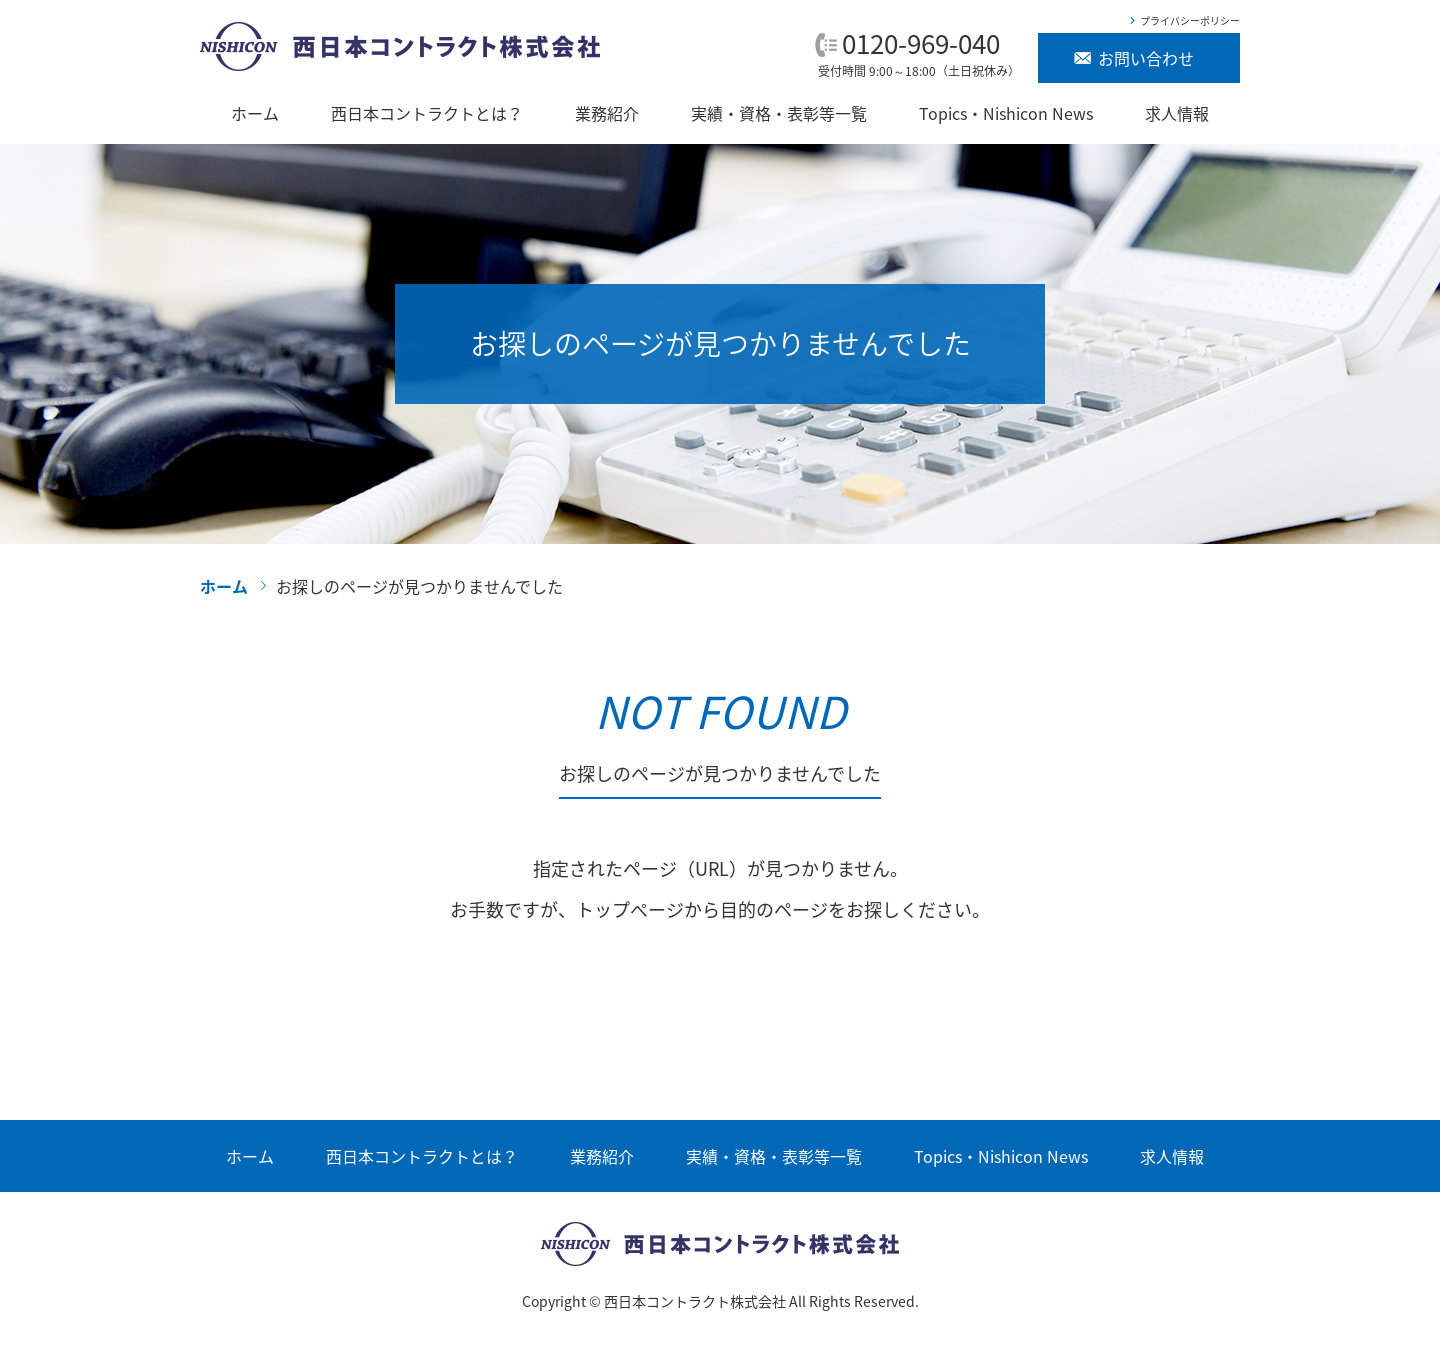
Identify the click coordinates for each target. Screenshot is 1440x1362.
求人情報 (1177, 113)
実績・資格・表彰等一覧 (779, 113)
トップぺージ (630, 909)
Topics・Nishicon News (1006, 113)
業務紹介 (607, 113)
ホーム (255, 113)
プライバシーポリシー (1190, 20)
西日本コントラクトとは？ (427, 113)
